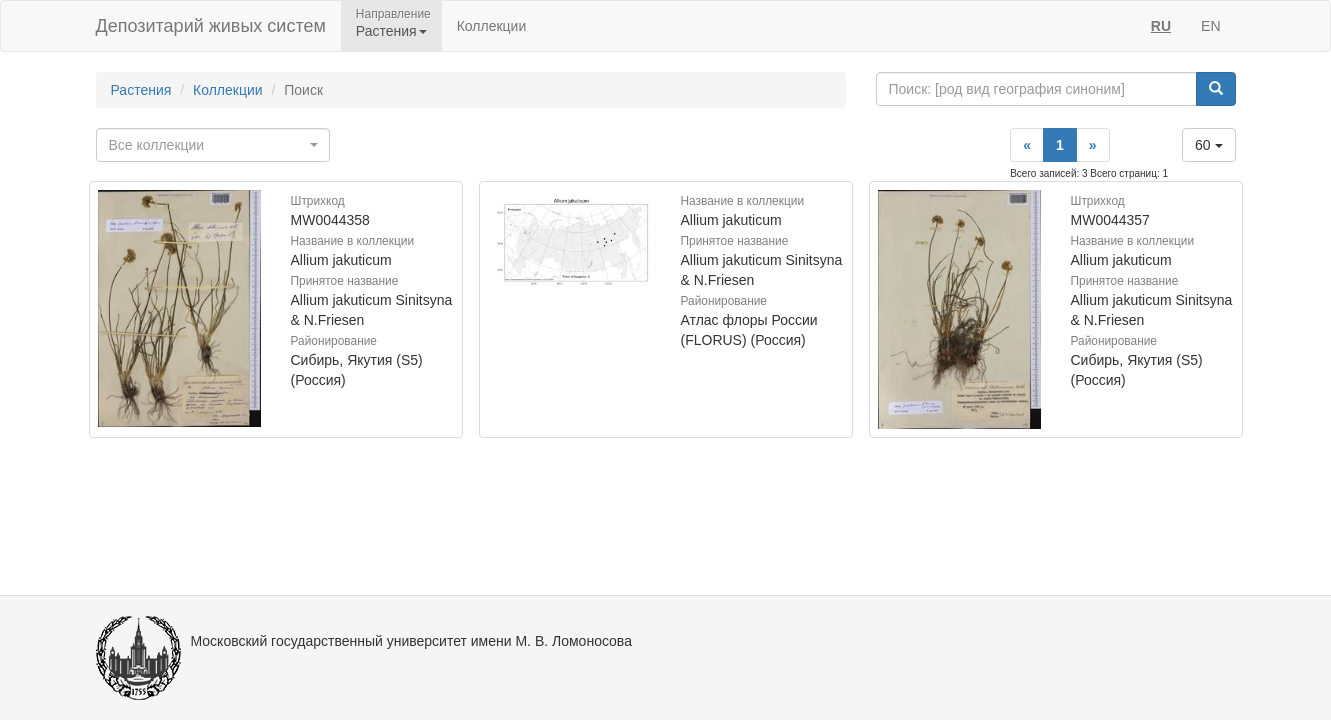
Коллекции (492, 26)
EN (1210, 26)
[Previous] (1027, 145)
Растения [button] (391, 31)
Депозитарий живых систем (211, 26)
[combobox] (213, 145)
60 (1208, 145)
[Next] (1093, 145)
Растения (141, 90)
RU (1161, 26)
